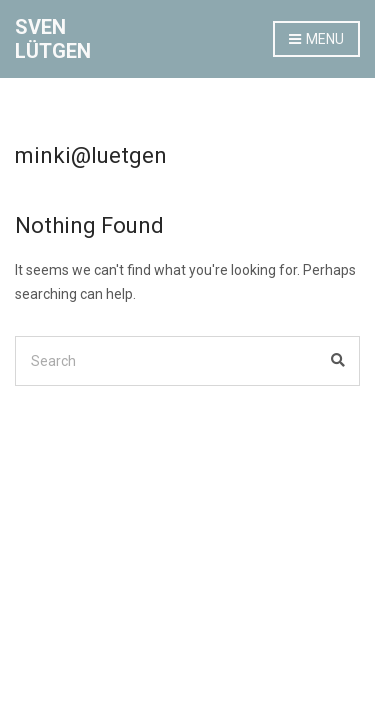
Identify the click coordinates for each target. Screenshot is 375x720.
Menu (316, 40)
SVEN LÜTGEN (53, 39)
